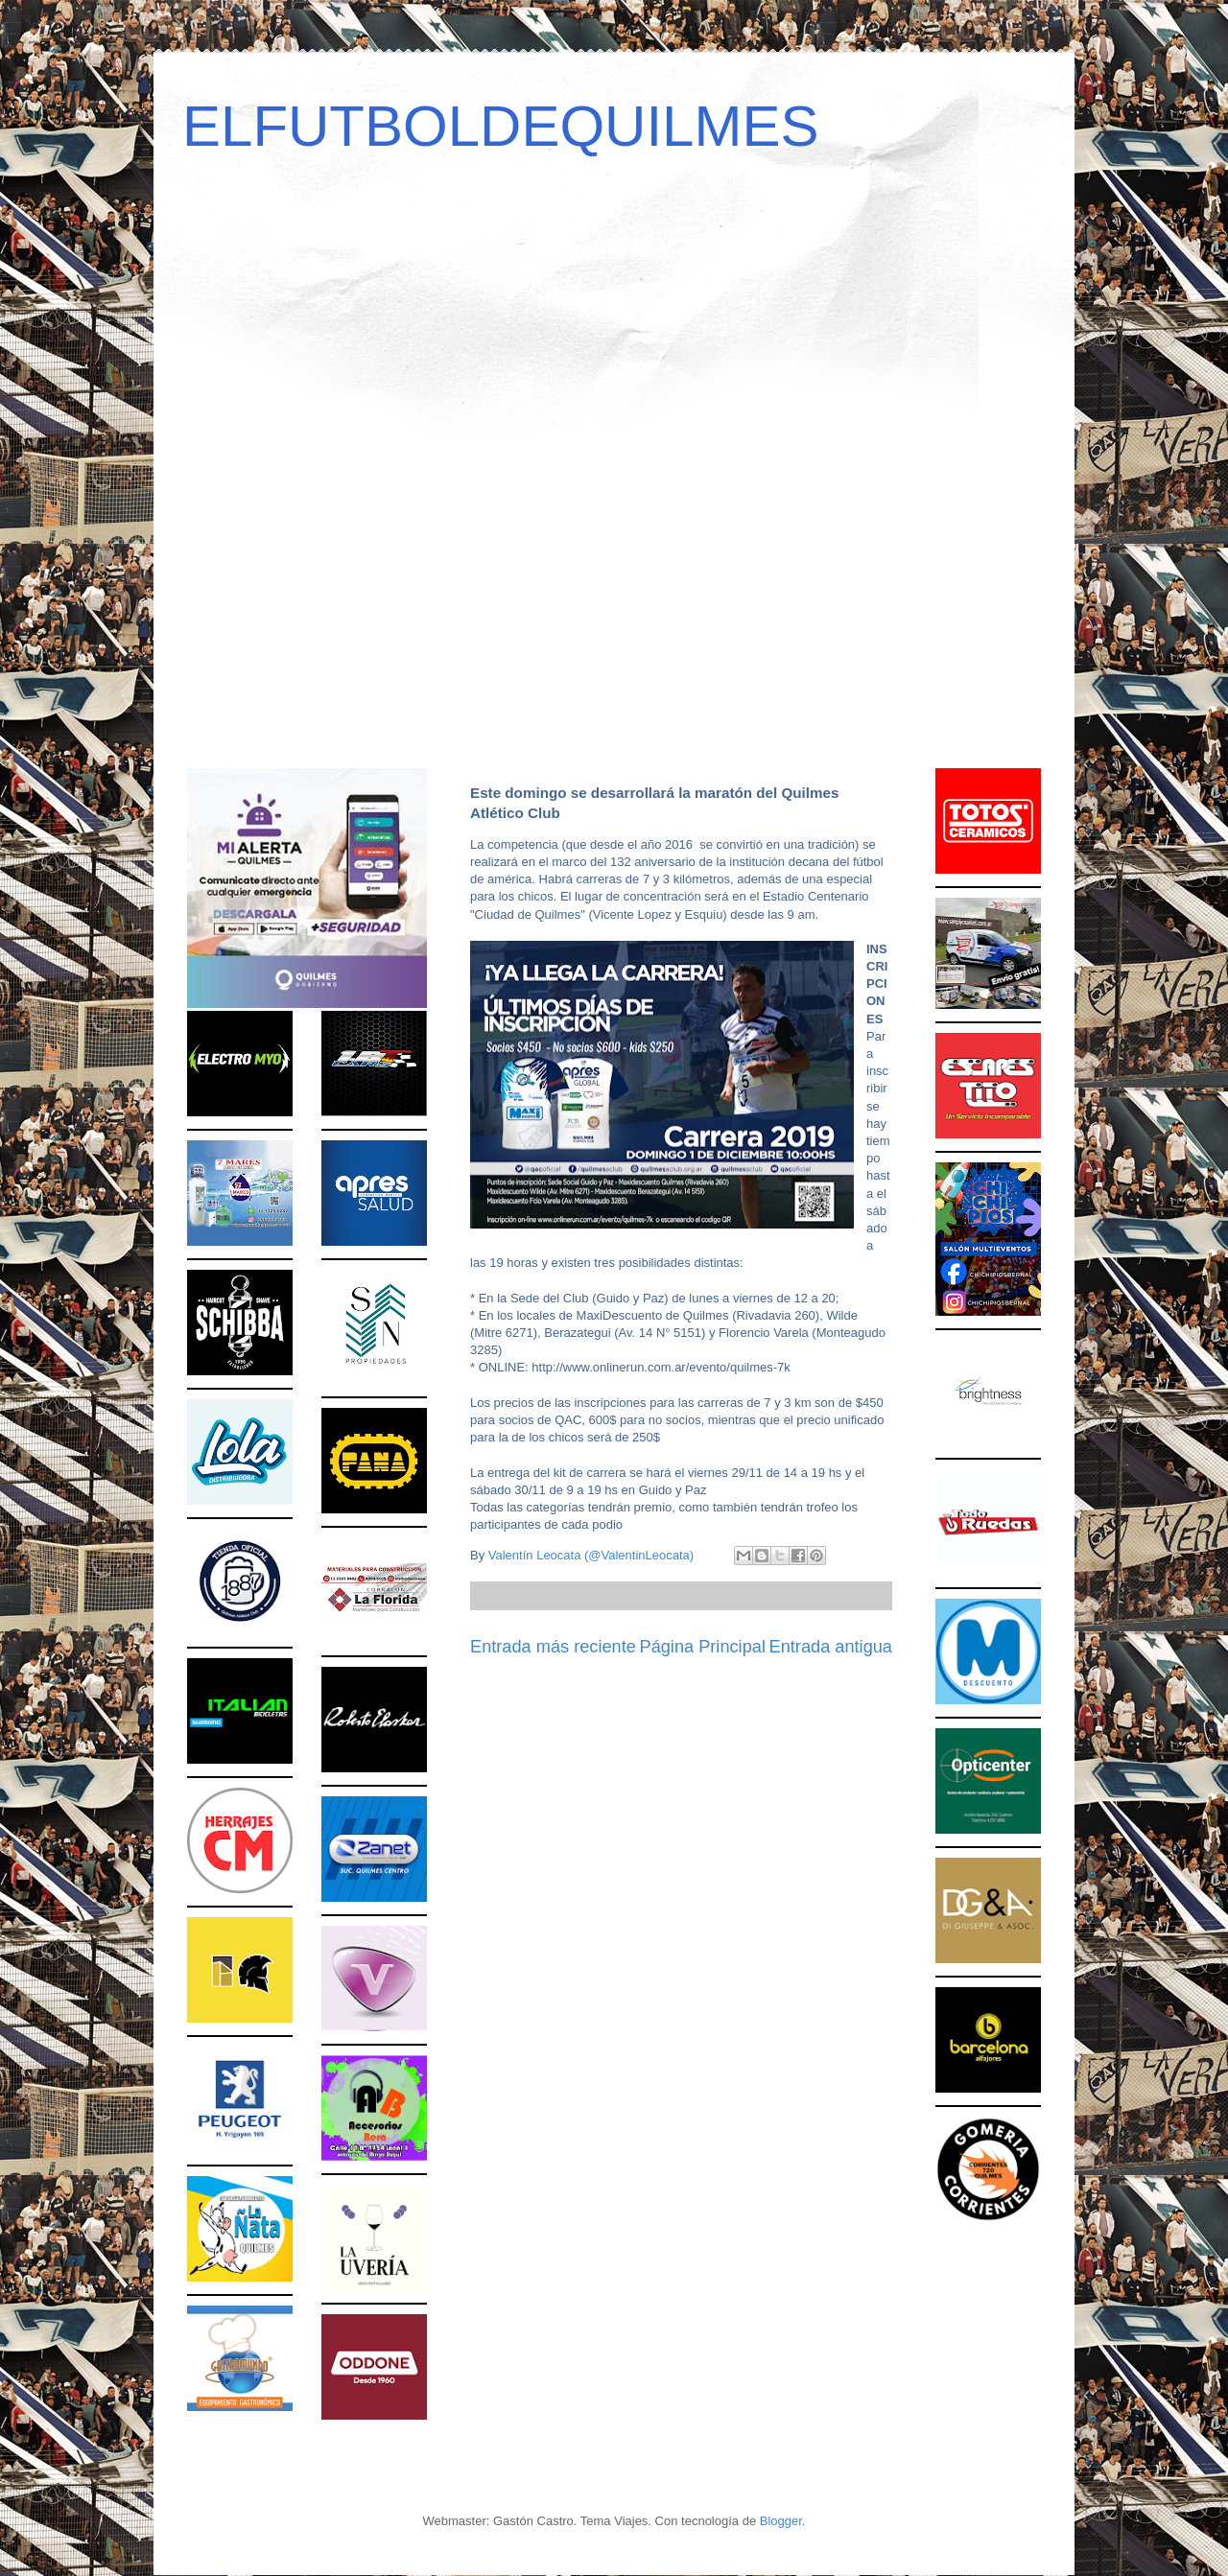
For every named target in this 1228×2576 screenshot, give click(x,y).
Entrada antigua (830, 1646)
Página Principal (703, 1646)
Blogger (781, 2521)
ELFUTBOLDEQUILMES (500, 126)
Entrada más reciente (553, 1646)
